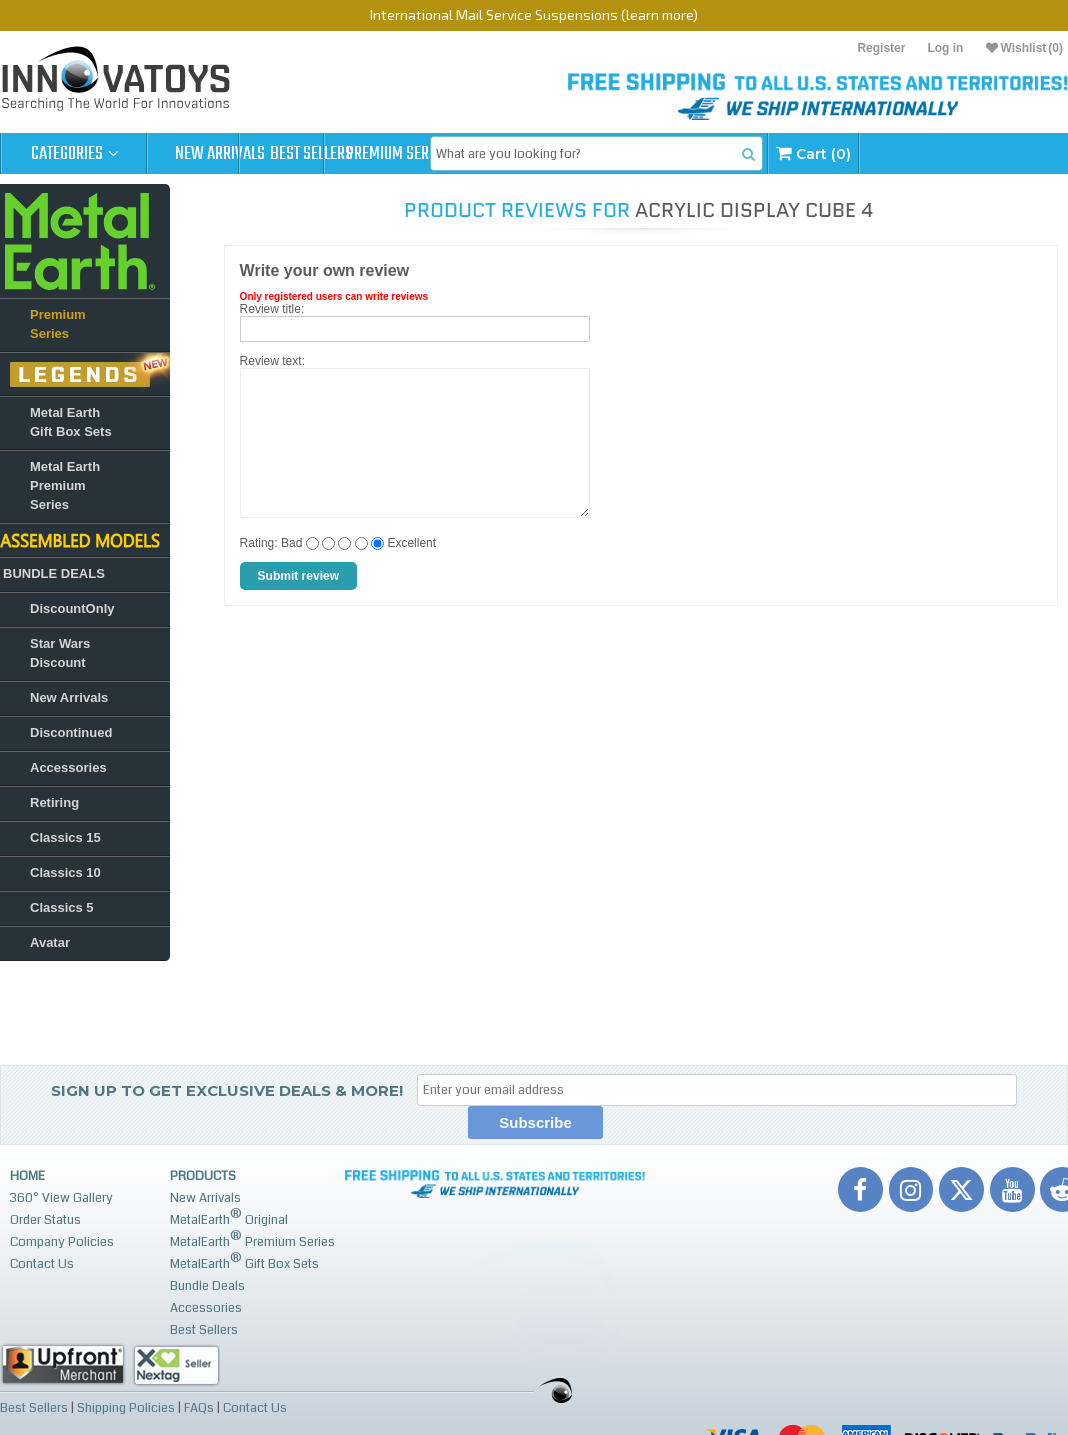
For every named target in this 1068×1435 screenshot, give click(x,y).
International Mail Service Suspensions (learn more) (534, 14)
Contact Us (42, 1264)
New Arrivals (220, 154)
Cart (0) (970, 153)
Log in (945, 48)
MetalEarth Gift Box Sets (244, 1261)
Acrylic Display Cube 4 (754, 210)
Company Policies (62, 1242)
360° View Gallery (61, 1198)
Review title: (272, 309)
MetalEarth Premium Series (252, 1239)
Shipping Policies (126, 1407)
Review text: (272, 361)
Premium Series (512, 154)
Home (27, 1176)
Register (881, 48)
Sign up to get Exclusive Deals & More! (227, 1090)
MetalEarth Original (229, 1217)
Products (203, 1176)
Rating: (259, 543)
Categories (74, 154)
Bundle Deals (207, 1286)
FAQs (199, 1407)
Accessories (206, 1308)
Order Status (45, 1220)
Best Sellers (366, 154)
